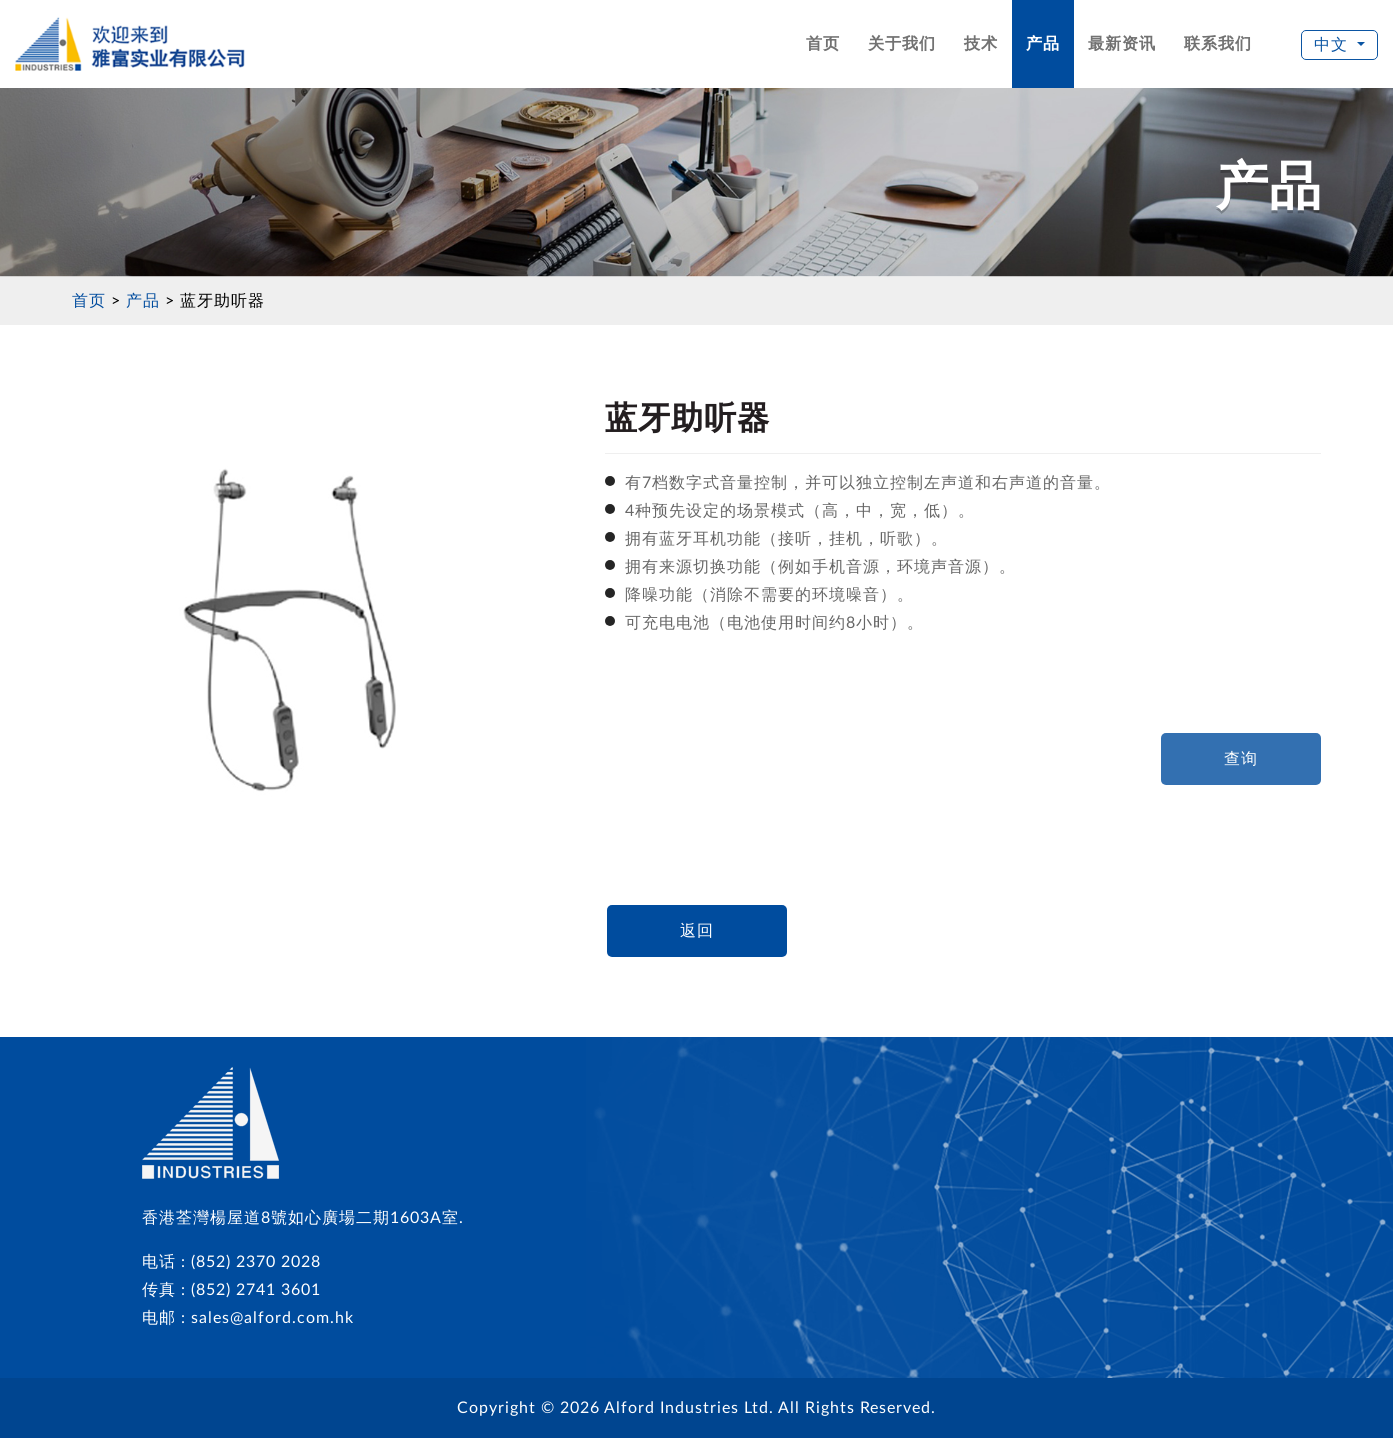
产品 (1043, 44)
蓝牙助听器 (222, 301)
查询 (1241, 759)
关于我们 (902, 44)
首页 (823, 44)
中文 (1333, 45)
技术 (981, 44)
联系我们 (1218, 44)
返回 (697, 931)
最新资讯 (1122, 44)
